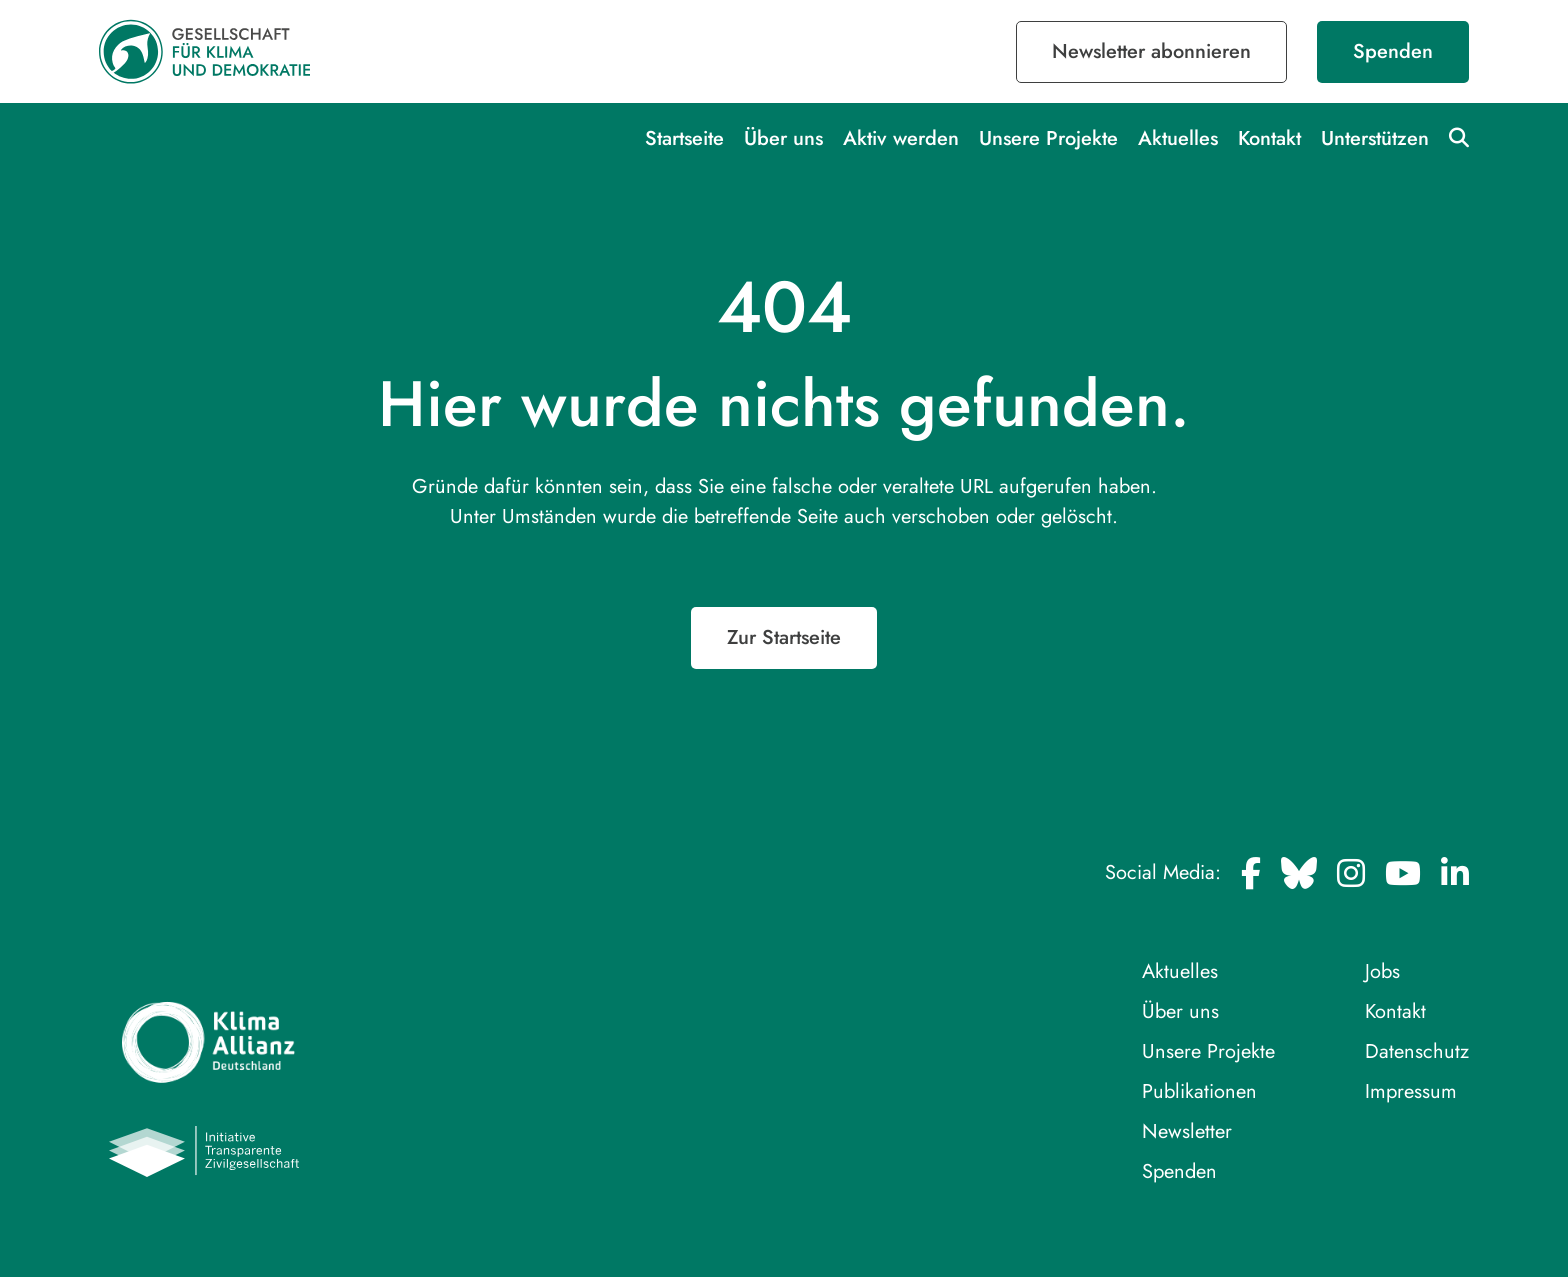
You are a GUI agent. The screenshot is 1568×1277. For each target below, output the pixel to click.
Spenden (1393, 51)
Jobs (1382, 971)
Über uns (783, 138)
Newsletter (1187, 1131)
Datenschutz (1417, 1051)
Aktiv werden (901, 138)
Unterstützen (1375, 138)
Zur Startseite (784, 637)
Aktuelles (1178, 138)
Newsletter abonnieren (1151, 51)
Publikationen (1199, 1091)
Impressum (1411, 1091)
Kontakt (1269, 138)
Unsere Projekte (1048, 138)
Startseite (684, 138)
